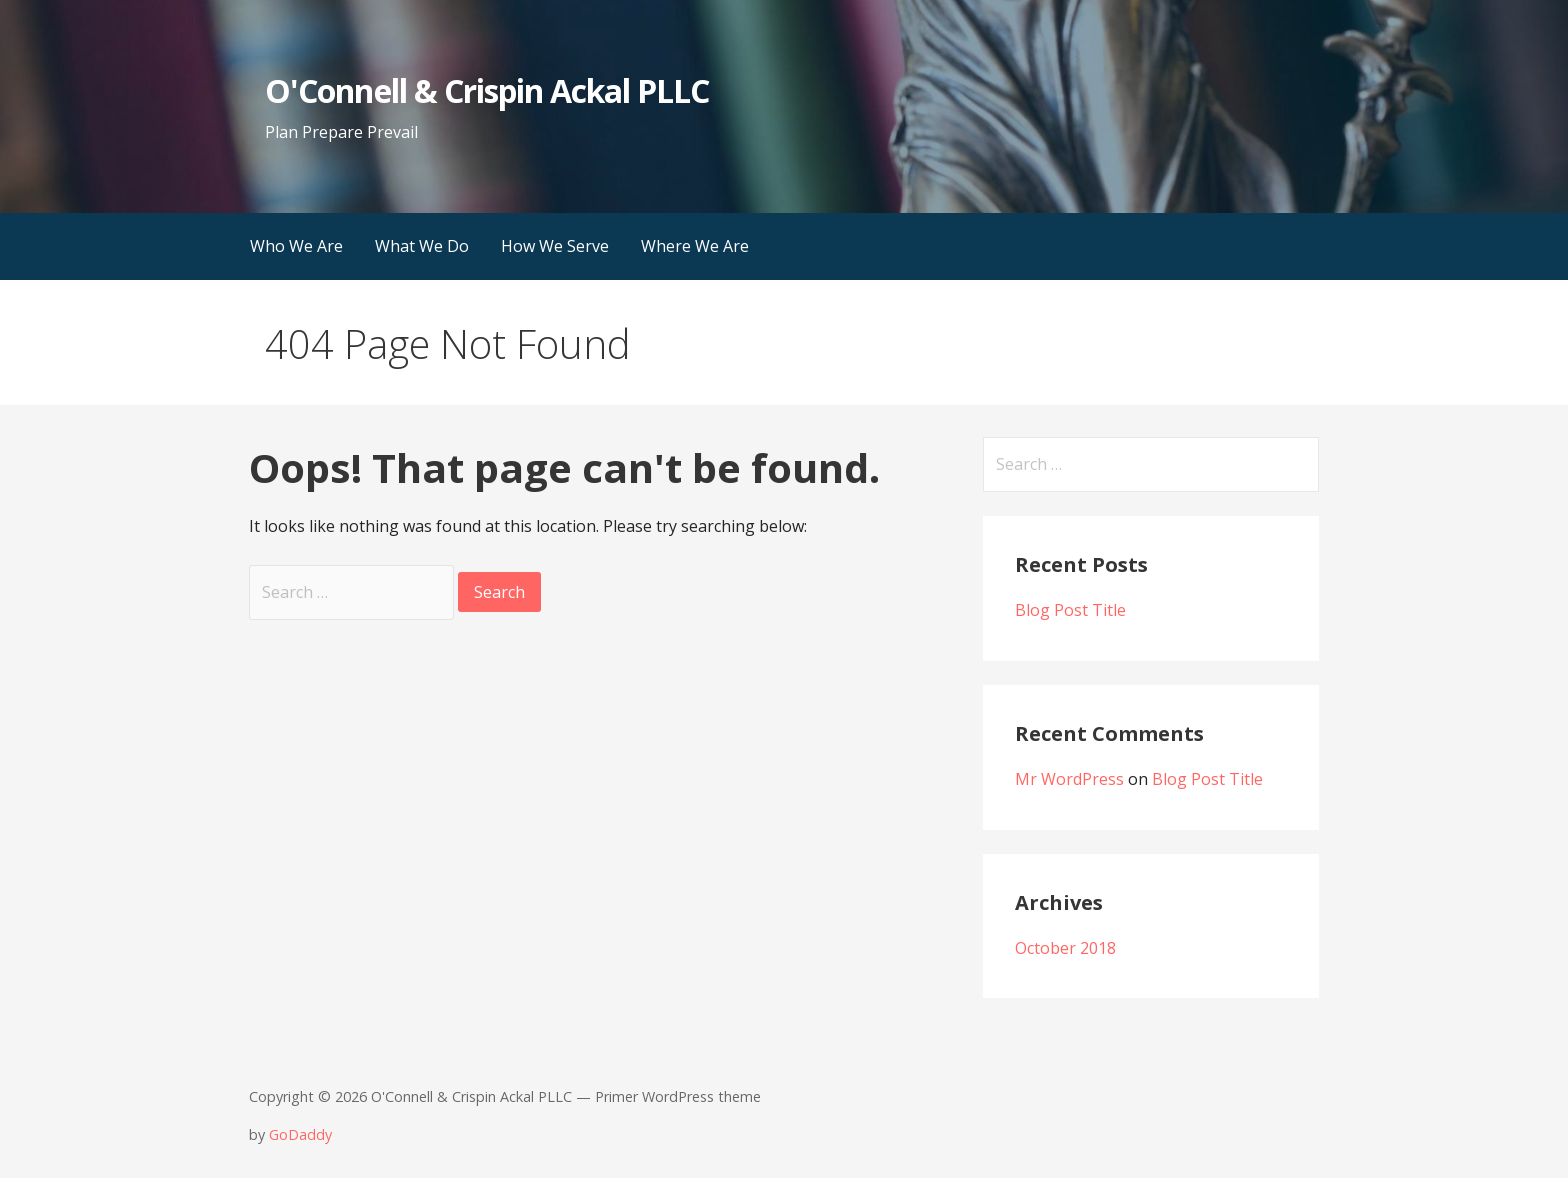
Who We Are (296, 246)
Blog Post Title (1070, 610)
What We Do (422, 246)
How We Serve (555, 246)
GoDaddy (300, 1134)
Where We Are (695, 246)
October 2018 (1065, 948)
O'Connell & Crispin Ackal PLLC (487, 90)
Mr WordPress (1069, 779)
